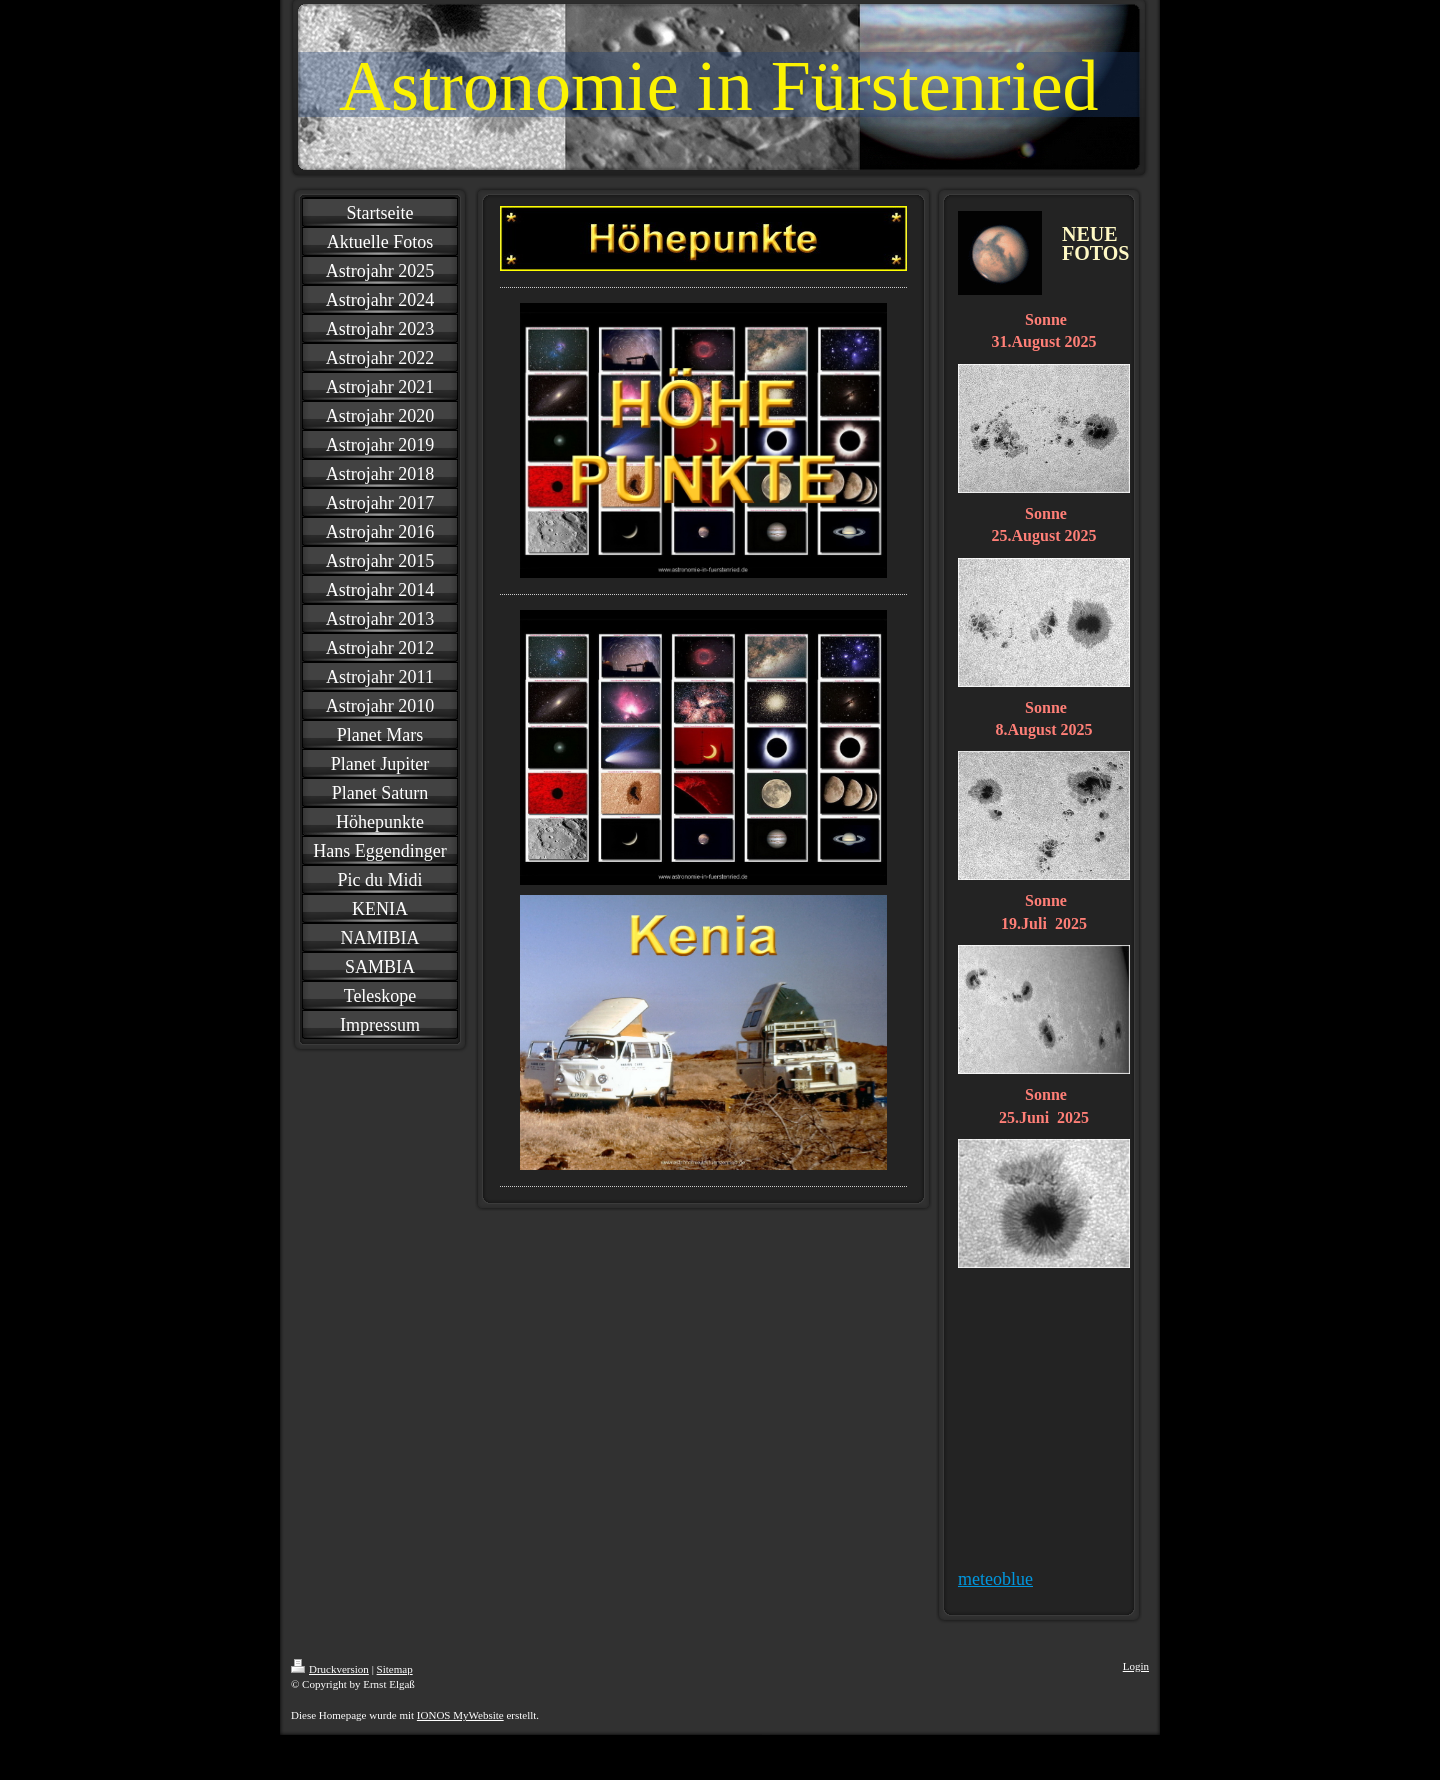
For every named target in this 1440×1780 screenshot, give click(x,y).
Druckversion (330, 1669)
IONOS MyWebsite (460, 1715)
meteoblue (995, 1579)
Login (1136, 1666)
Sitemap (395, 1669)
